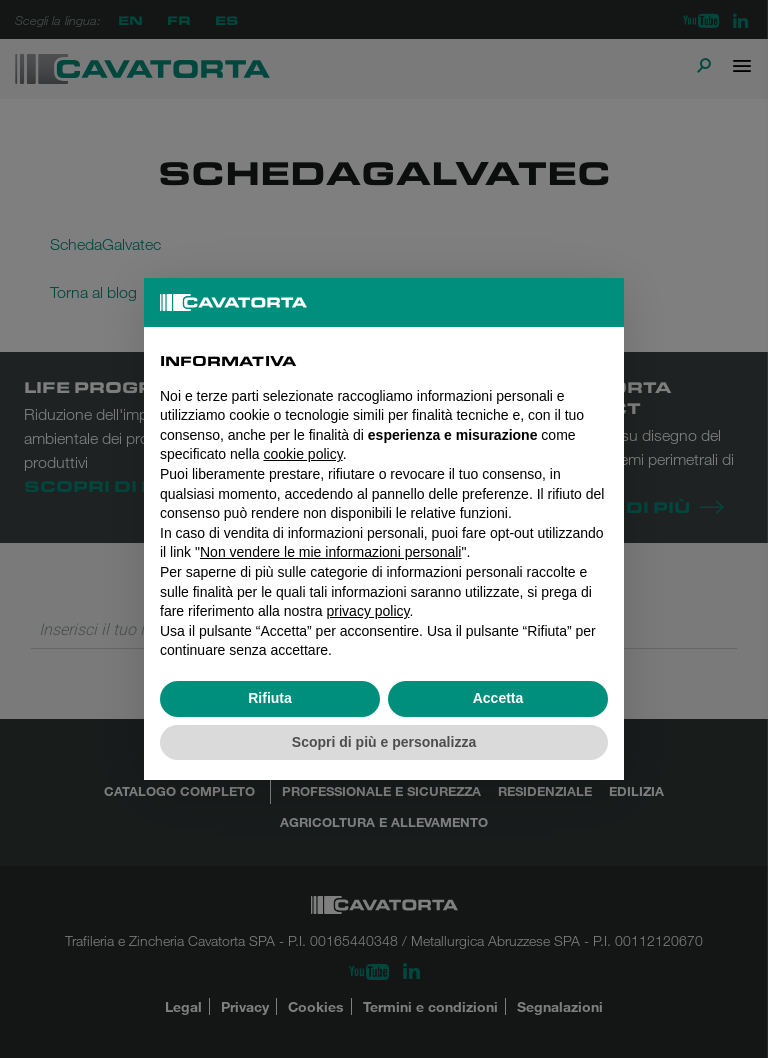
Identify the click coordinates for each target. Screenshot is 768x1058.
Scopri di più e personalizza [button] (384, 742)
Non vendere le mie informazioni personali (330, 552)
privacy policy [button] (368, 611)
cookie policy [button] (303, 454)
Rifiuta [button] (270, 698)
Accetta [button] (498, 698)
